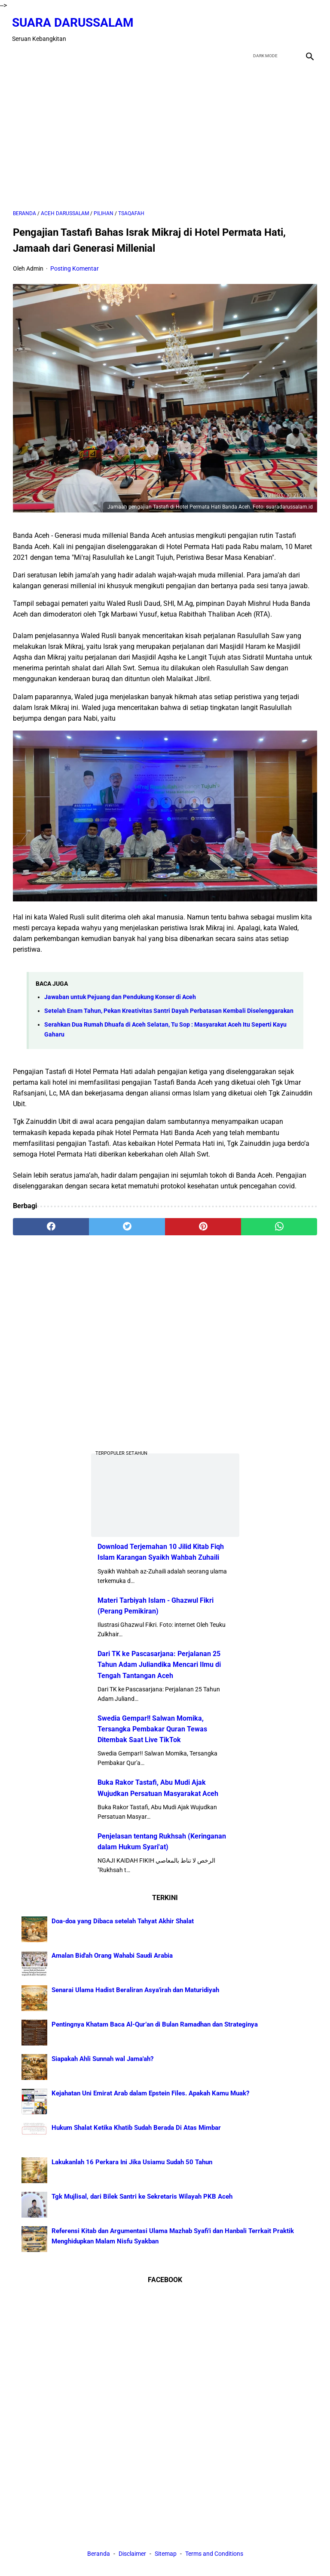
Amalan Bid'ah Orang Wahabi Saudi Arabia (112, 1955)
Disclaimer (133, 2554)
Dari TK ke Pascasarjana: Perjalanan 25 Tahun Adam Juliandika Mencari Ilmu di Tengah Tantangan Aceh (159, 1664)
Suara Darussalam (73, 21)
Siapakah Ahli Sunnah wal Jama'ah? (102, 2059)
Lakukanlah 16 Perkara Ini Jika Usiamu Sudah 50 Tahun (132, 2162)
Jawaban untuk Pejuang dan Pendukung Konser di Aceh (120, 995)
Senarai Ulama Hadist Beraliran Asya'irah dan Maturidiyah (135, 1990)
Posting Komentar (74, 266)
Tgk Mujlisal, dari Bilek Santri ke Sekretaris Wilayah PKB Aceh (142, 2196)
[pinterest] (203, 1224)
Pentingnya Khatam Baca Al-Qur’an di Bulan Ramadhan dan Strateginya (155, 2024)
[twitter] (267, 28)
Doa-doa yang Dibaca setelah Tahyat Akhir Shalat (123, 1921)
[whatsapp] (279, 1224)
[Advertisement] (165, 134)
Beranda (98, 2554)
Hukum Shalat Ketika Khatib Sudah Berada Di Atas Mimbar (136, 2128)
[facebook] (247, 28)
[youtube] (287, 28)
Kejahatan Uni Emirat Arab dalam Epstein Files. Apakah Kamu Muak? (150, 2093)
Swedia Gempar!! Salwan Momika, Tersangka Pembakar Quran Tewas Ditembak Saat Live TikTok (152, 1728)
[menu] (18, 53)
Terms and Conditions (214, 2554)
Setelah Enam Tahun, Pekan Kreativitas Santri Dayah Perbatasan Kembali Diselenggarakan (168, 1009)
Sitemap (166, 2554)
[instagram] (308, 28)
